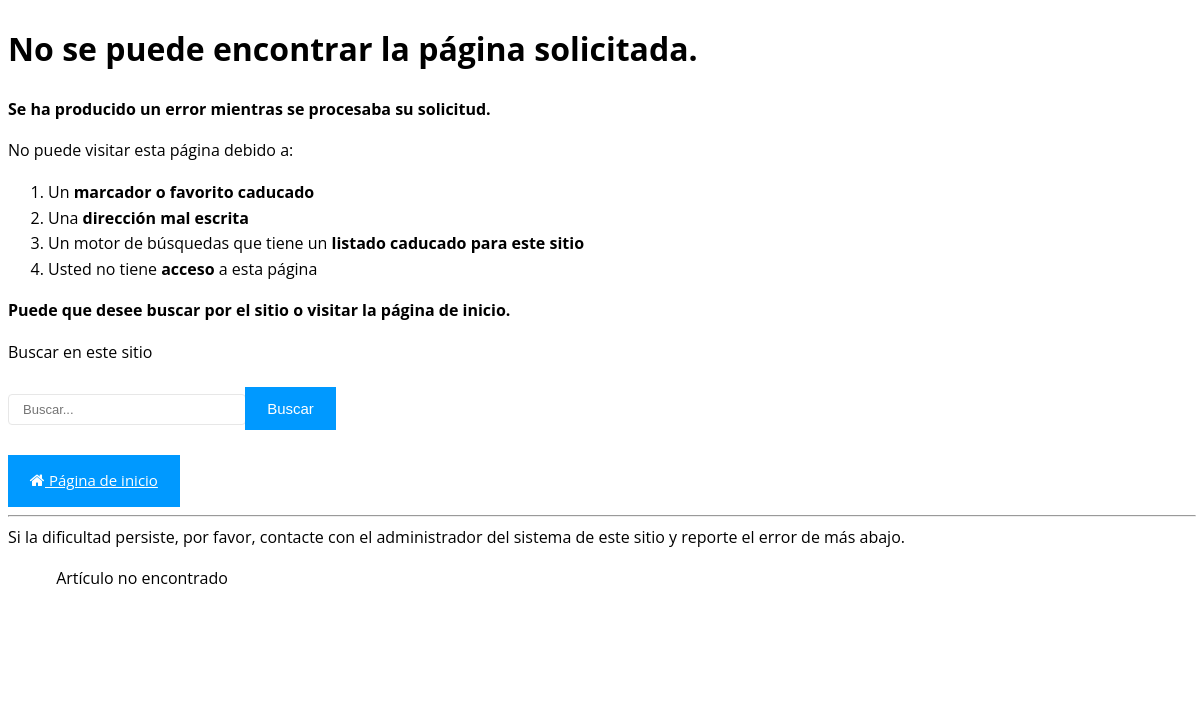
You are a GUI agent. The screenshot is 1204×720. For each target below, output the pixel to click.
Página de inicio (94, 480)
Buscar (290, 408)
